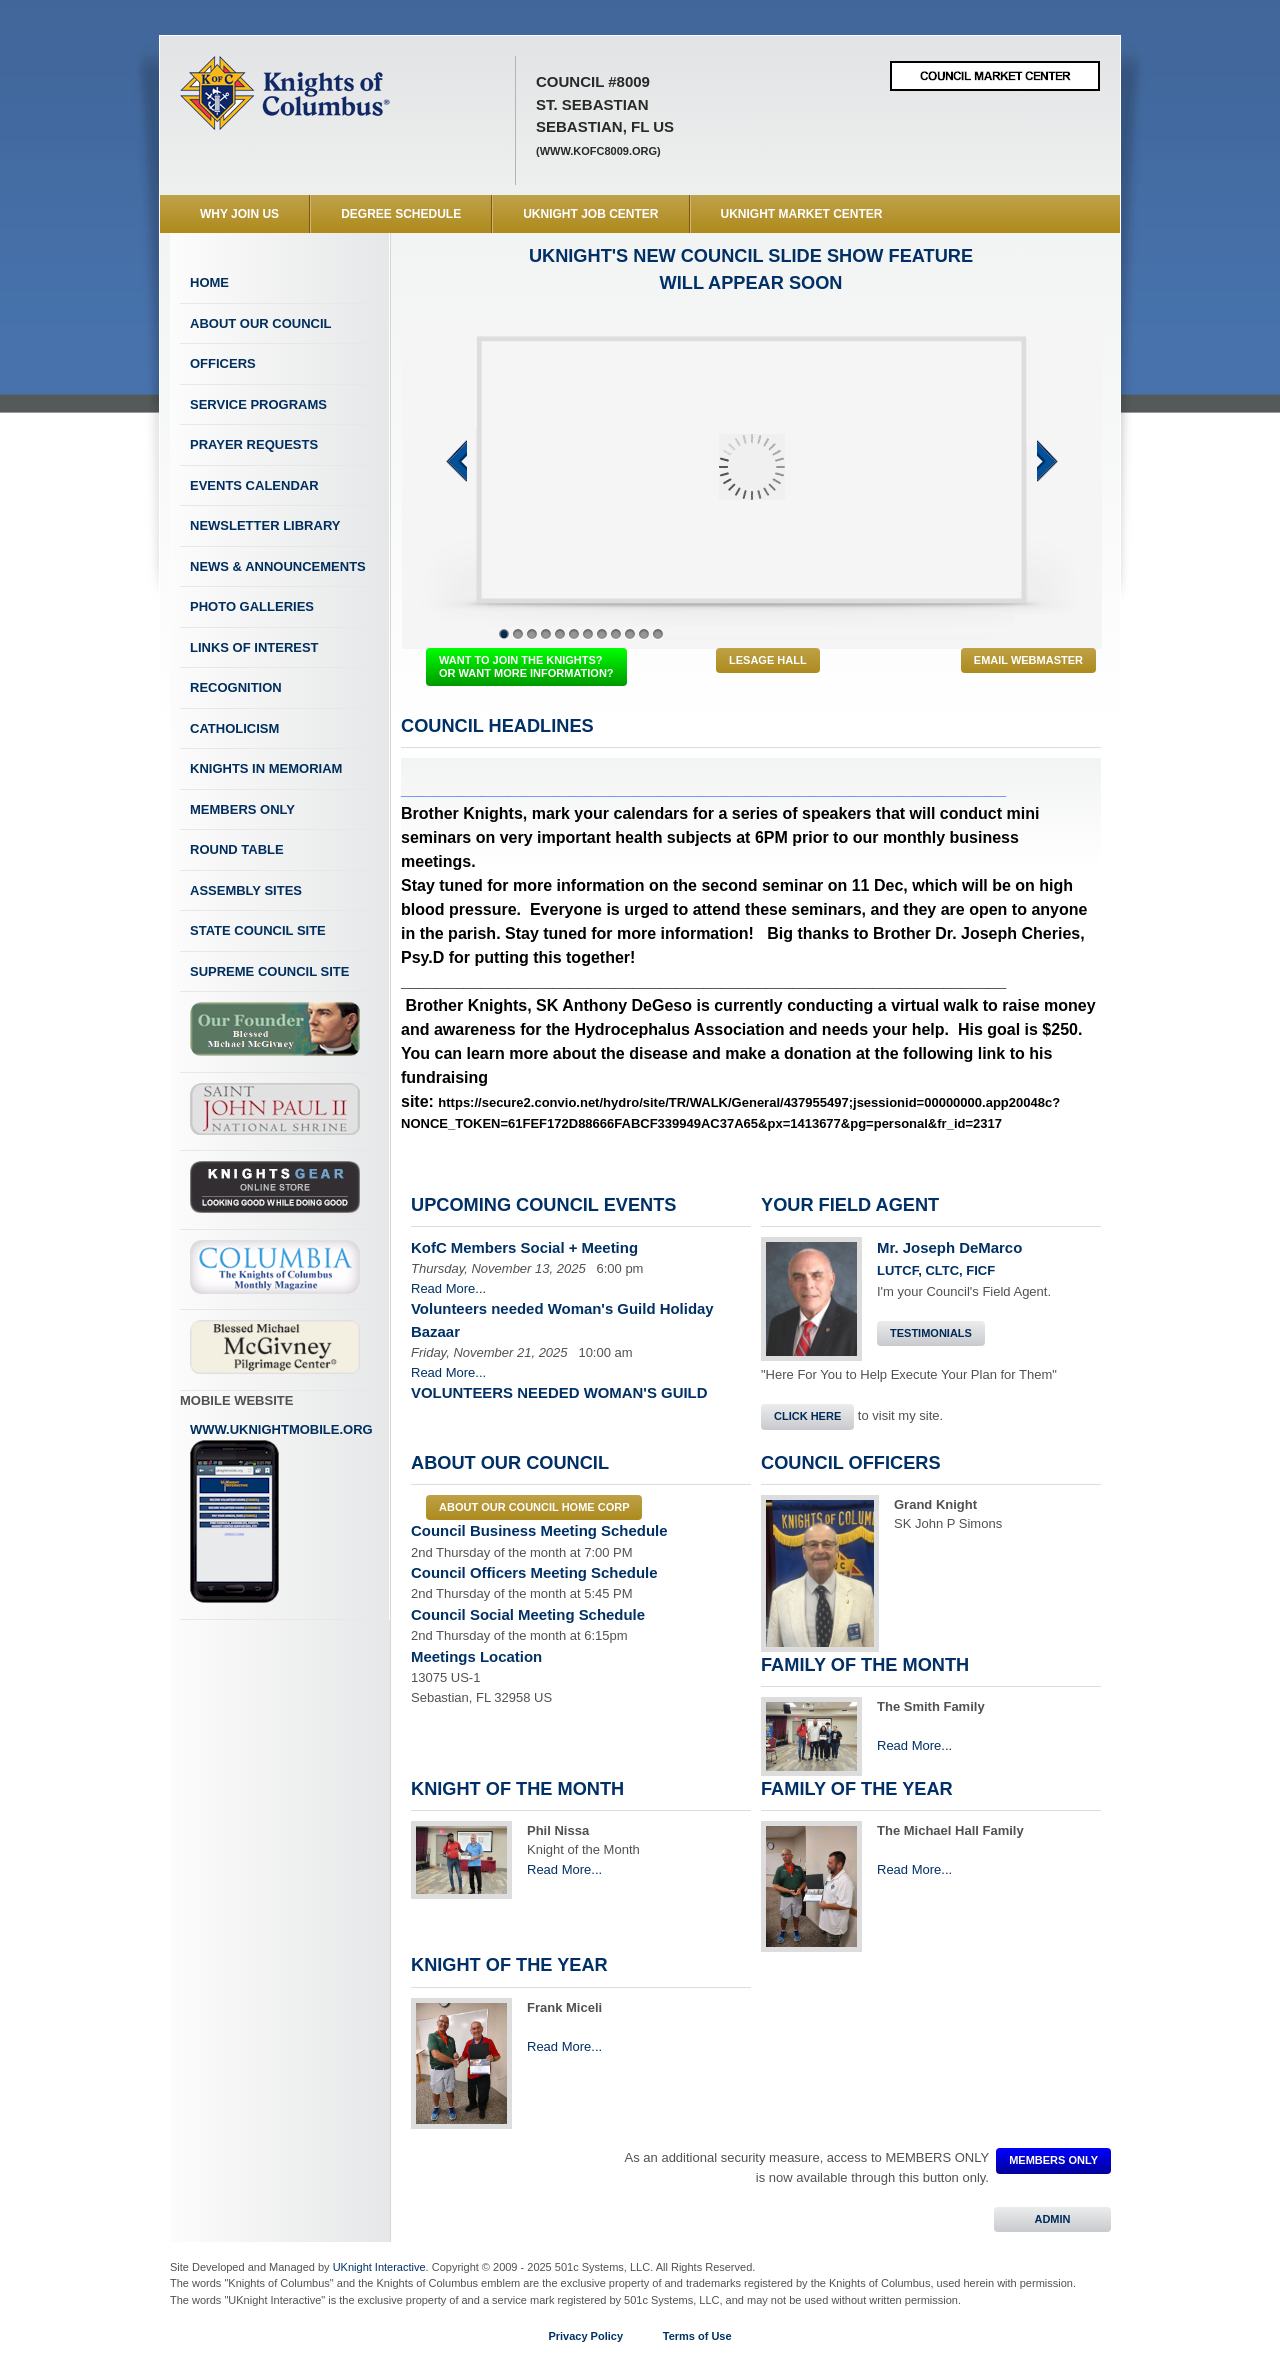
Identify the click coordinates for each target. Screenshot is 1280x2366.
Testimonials (931, 1333)
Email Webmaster (1028, 660)
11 (644, 634)
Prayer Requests (254, 444)
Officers (223, 363)
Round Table (237, 849)
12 (658, 634)
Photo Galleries (252, 606)
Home (209, 282)
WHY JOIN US (239, 214)
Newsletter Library (265, 525)
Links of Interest (254, 647)
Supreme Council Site (269, 971)
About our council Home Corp (534, 1507)
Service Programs (258, 404)
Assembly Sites (246, 890)
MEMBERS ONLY (1053, 2160)
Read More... (448, 1288)
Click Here (807, 1416)
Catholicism (234, 728)
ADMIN (1052, 2219)
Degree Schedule (401, 214)
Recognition (236, 687)
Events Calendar (254, 485)
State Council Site (258, 930)
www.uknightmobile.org (281, 1513)
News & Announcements (278, 566)
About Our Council (261, 323)
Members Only (242, 809)
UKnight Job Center (590, 214)
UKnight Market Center (802, 214)
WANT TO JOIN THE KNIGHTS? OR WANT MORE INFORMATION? (526, 666)
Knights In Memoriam (266, 768)
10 (630, 634)
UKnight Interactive (379, 2267)
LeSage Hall (768, 660)
